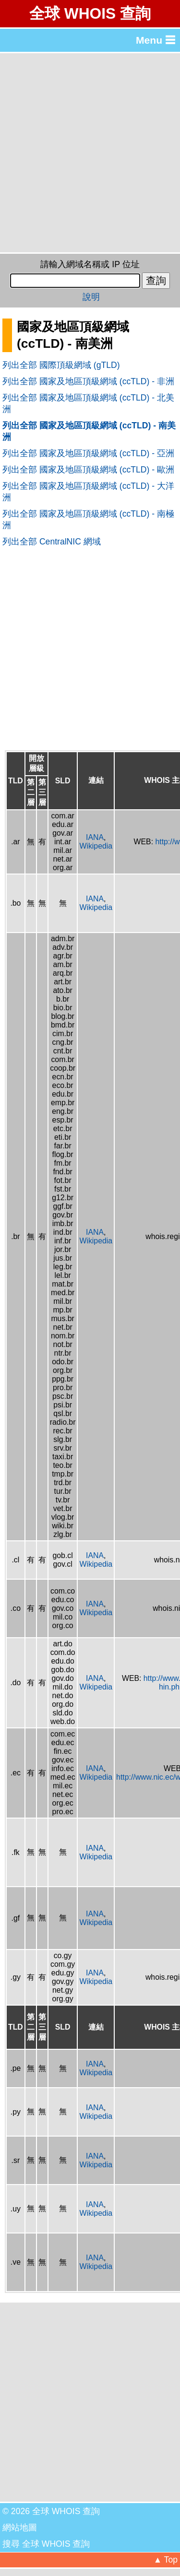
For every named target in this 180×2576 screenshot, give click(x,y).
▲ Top (166, 2559)
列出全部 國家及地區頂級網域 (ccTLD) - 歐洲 (88, 469)
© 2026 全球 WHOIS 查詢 (51, 2511)
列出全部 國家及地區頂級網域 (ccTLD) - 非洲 (88, 381)
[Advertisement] (90, 153)
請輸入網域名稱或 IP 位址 (89, 264)
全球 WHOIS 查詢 (90, 13)
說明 (91, 297)
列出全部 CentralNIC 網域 (51, 541)
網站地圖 (19, 2527)
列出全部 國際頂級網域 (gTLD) (61, 365)
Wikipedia (95, 846)
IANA (95, 837)
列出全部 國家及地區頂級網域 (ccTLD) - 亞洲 (88, 453)
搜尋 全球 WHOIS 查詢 (46, 2544)
